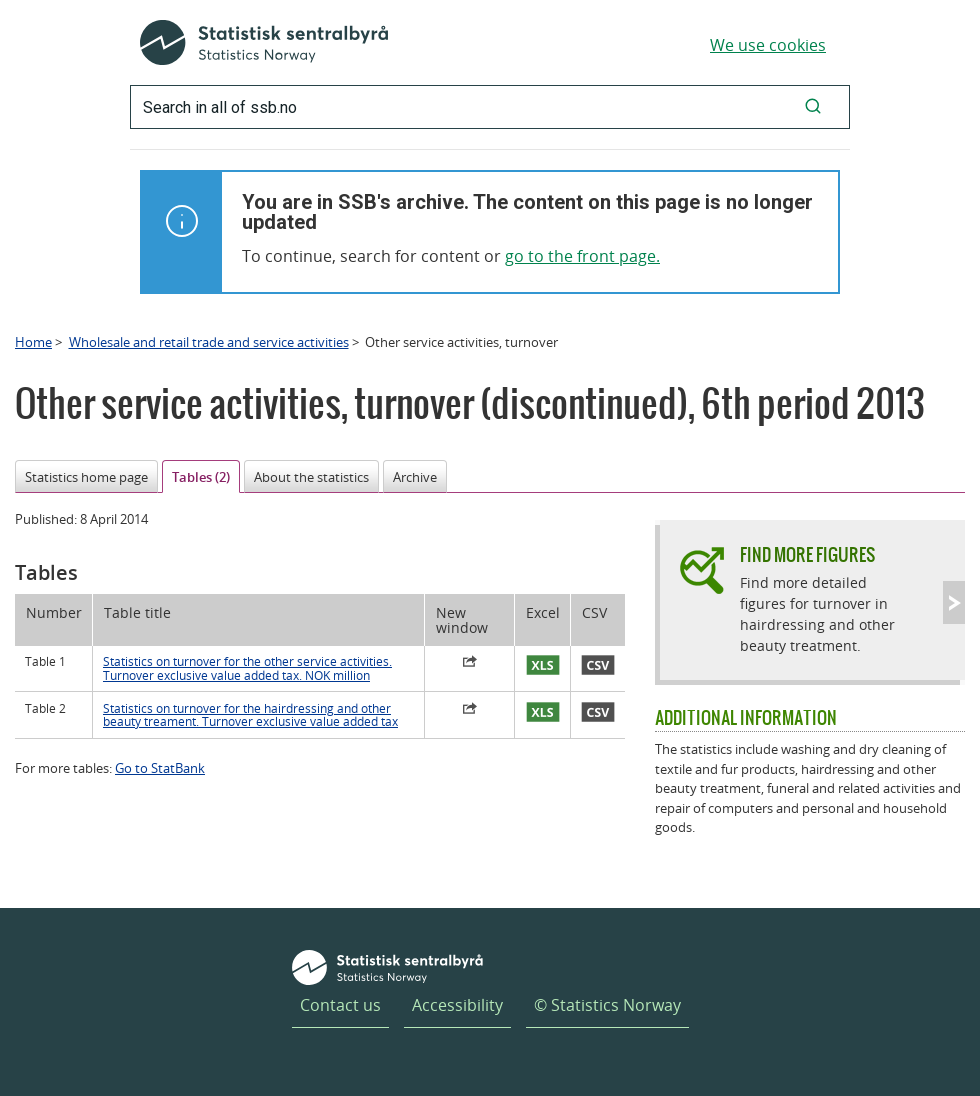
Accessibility (457, 1005)
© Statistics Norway (607, 1005)
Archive (415, 477)
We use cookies (768, 45)
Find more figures (807, 554)
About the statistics (311, 477)
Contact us (340, 1005)
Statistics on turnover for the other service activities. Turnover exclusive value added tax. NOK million (247, 668)
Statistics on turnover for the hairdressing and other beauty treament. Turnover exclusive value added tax (250, 715)
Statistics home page (86, 477)
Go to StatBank (160, 768)
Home (33, 342)
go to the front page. (582, 256)
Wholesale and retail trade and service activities (209, 342)
